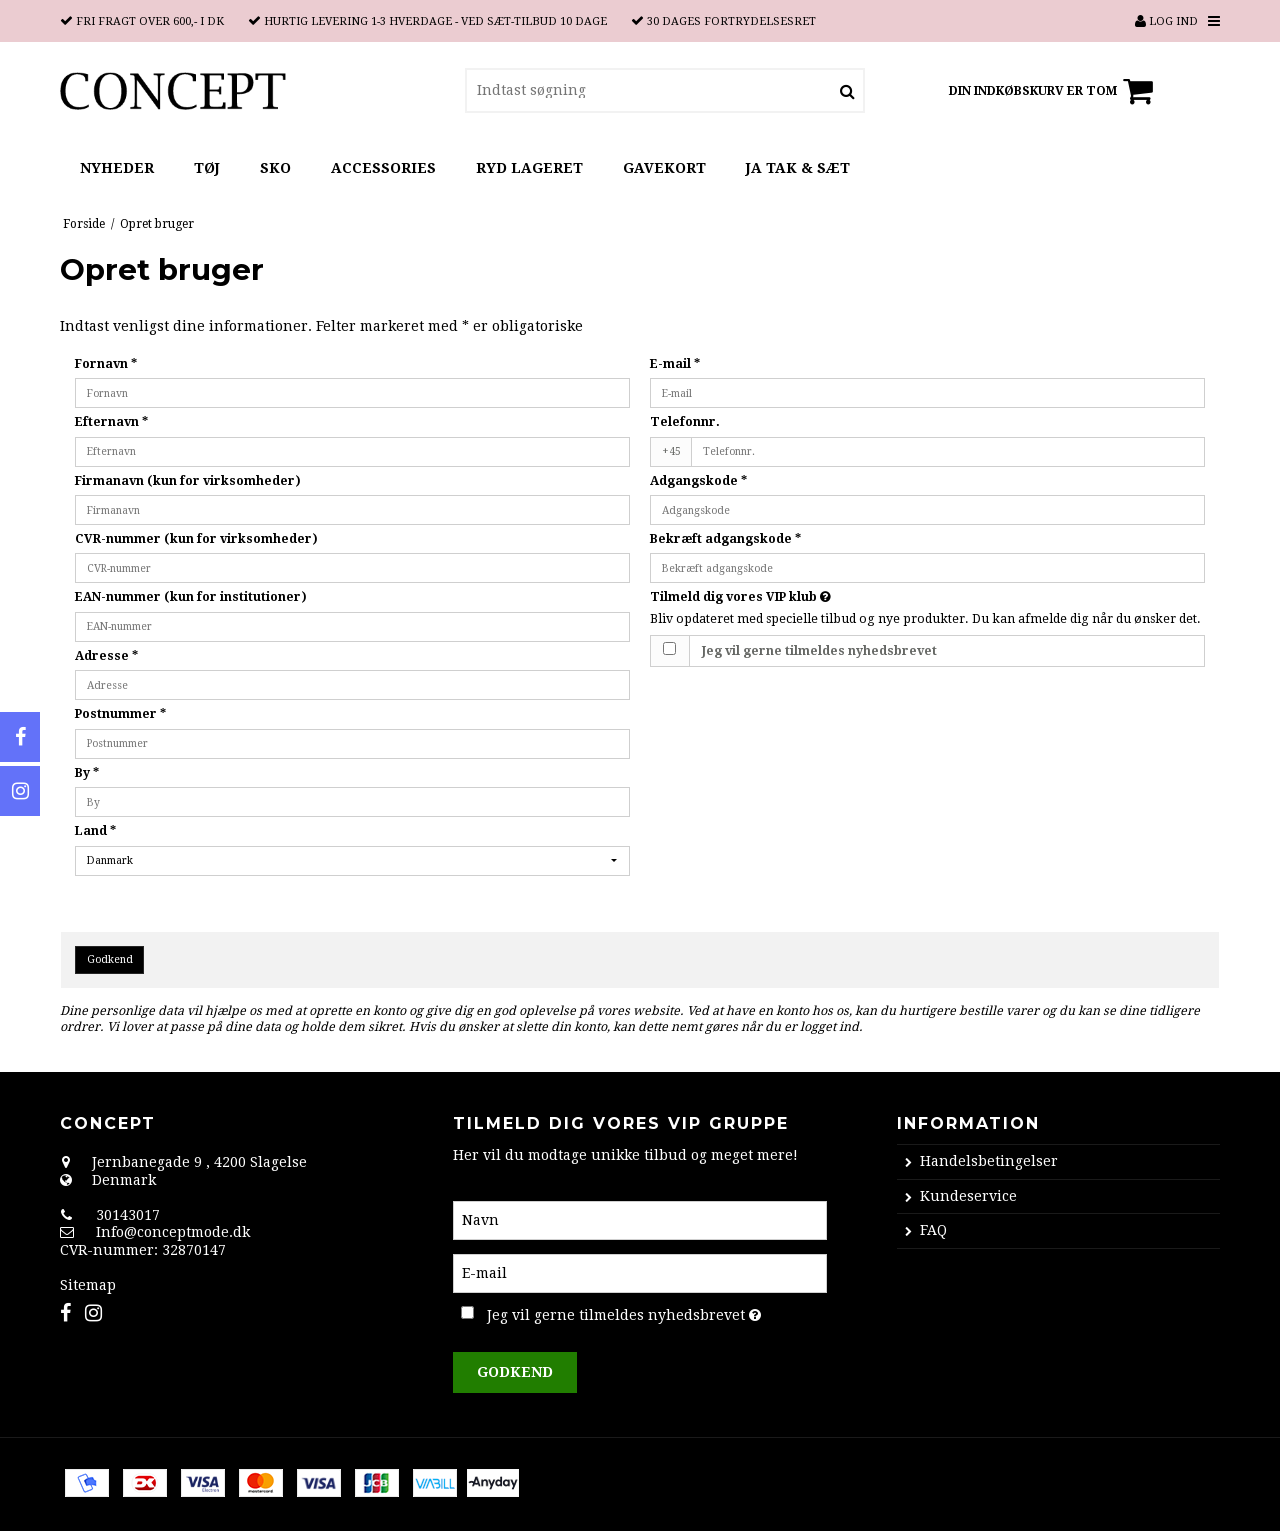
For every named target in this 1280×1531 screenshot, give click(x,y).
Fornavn (106, 364)
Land (95, 831)
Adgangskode (698, 481)
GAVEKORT (664, 168)
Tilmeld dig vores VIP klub (811, 597)
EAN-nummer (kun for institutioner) (191, 597)
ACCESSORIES (383, 168)
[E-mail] (639, 1272)
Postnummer (120, 714)
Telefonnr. (685, 422)
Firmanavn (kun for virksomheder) (188, 481)
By (87, 773)
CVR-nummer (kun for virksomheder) (196, 539)
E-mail (675, 364)
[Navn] (639, 1219)
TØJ (207, 168)
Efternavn (111, 422)
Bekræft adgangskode (725, 539)
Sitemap (88, 1285)
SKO (275, 168)
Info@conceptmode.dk (173, 1232)
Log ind (1166, 21)
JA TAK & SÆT (798, 168)
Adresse (106, 656)
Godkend (110, 959)
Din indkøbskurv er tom (1054, 91)
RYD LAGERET (529, 168)
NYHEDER (117, 168)
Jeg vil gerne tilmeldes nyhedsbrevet (819, 651)
